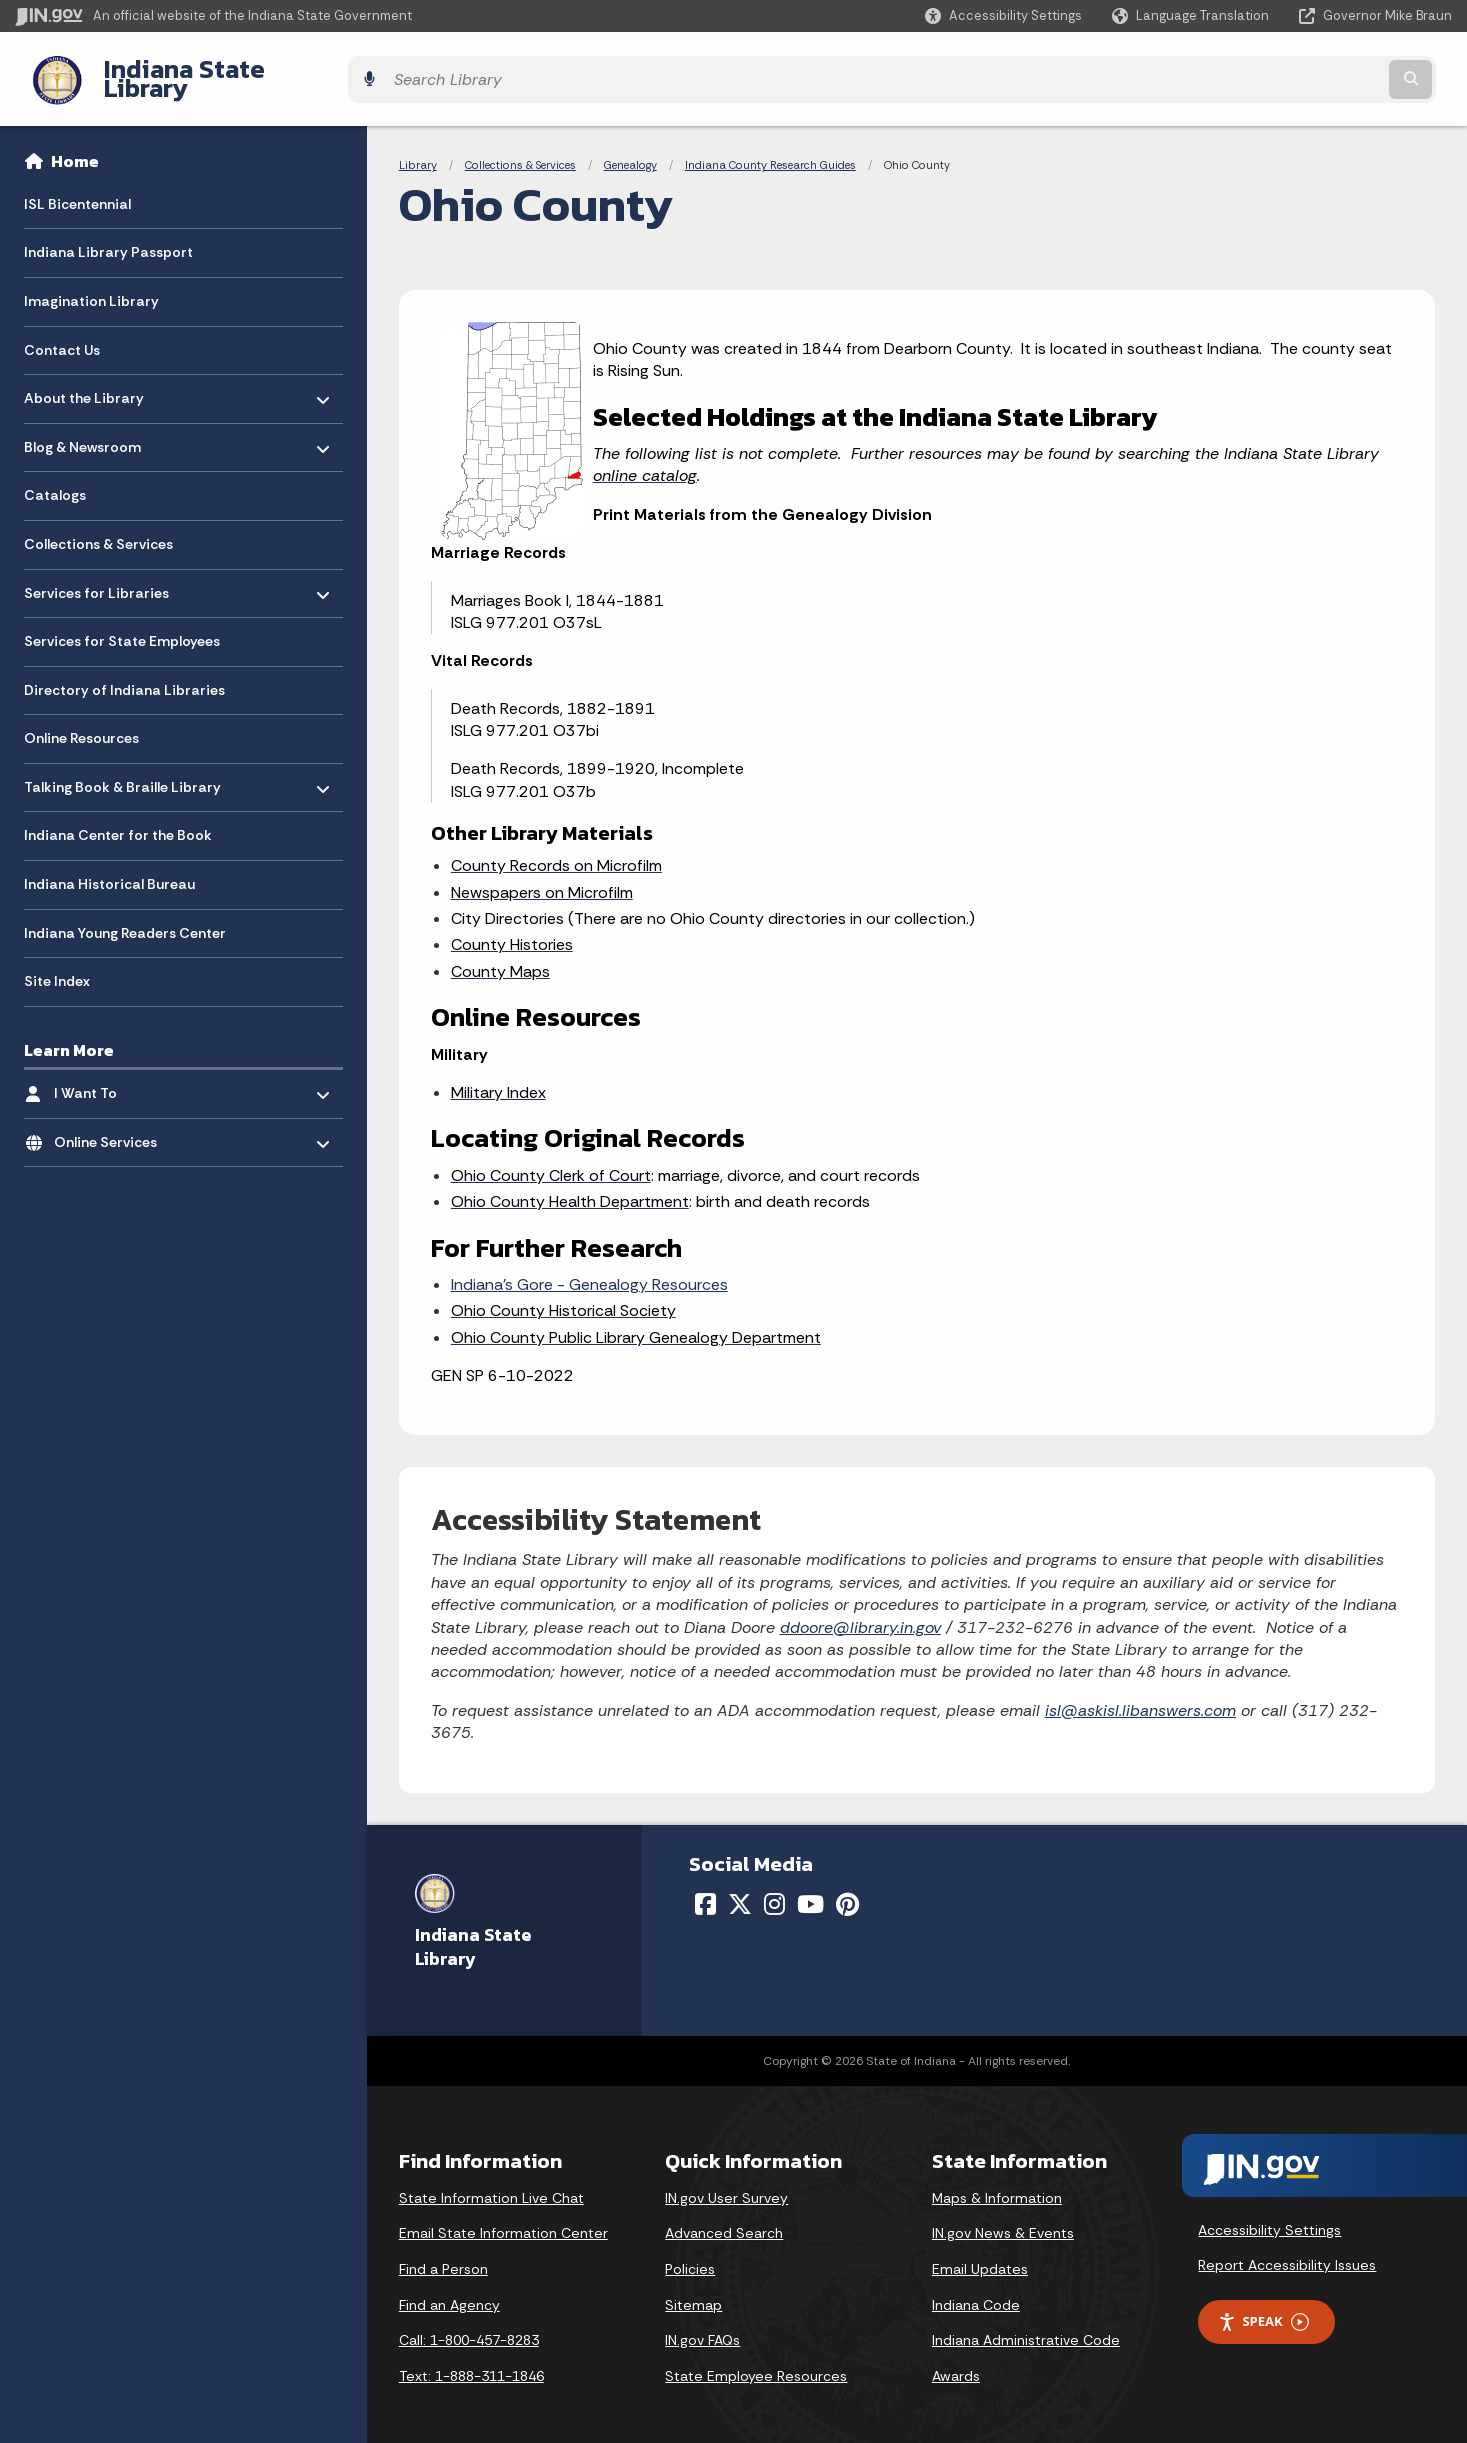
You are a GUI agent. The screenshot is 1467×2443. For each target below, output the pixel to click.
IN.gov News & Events (1003, 2218)
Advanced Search (724, 2218)
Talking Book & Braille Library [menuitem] (122, 766)
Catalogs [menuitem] (55, 480)
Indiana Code (976, 2289)
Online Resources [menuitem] (81, 723)
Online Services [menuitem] (112, 1121)
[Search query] (1276, 71)
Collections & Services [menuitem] (98, 529)
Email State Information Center (503, 2218)
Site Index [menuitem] (57, 966)
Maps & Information (997, 2182)
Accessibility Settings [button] (1269, 2214)
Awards (956, 2360)
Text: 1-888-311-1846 (471, 2360)
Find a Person (443, 2254)
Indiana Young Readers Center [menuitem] (125, 917)
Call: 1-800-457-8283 (469, 2325)
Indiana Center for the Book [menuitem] (118, 820)
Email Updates (980, 2254)
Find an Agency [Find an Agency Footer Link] (449, 2289)
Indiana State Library (207, 71)
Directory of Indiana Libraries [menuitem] (124, 674)
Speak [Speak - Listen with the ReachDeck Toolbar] (1263, 2306)
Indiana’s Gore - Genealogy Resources (589, 1269)
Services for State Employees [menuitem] (122, 626)
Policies (690, 2254)
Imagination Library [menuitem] (91, 286)
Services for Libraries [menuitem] (96, 572)
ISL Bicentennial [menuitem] (77, 188)
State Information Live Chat (491, 2182)
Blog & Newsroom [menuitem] (82, 426)
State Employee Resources (756, 2360)
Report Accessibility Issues (1287, 2250)
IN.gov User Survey (726, 2182)
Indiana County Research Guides (770, 150)
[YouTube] (810, 1889)
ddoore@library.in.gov (860, 1611)
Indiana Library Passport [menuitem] (108, 237)
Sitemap (693, 2289)
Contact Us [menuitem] (62, 334)
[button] (1003, 15)
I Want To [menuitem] (112, 1073)
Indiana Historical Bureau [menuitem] (109, 869)
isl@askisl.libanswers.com (1140, 1694)
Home (75, 146)
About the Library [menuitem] (84, 377)
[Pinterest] (847, 1889)
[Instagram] (774, 1889)
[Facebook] (705, 1889)
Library (418, 150)
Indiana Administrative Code (1026, 2325)
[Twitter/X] (740, 1889)
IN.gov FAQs (702, 2325)
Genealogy (630, 150)
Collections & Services (520, 150)
